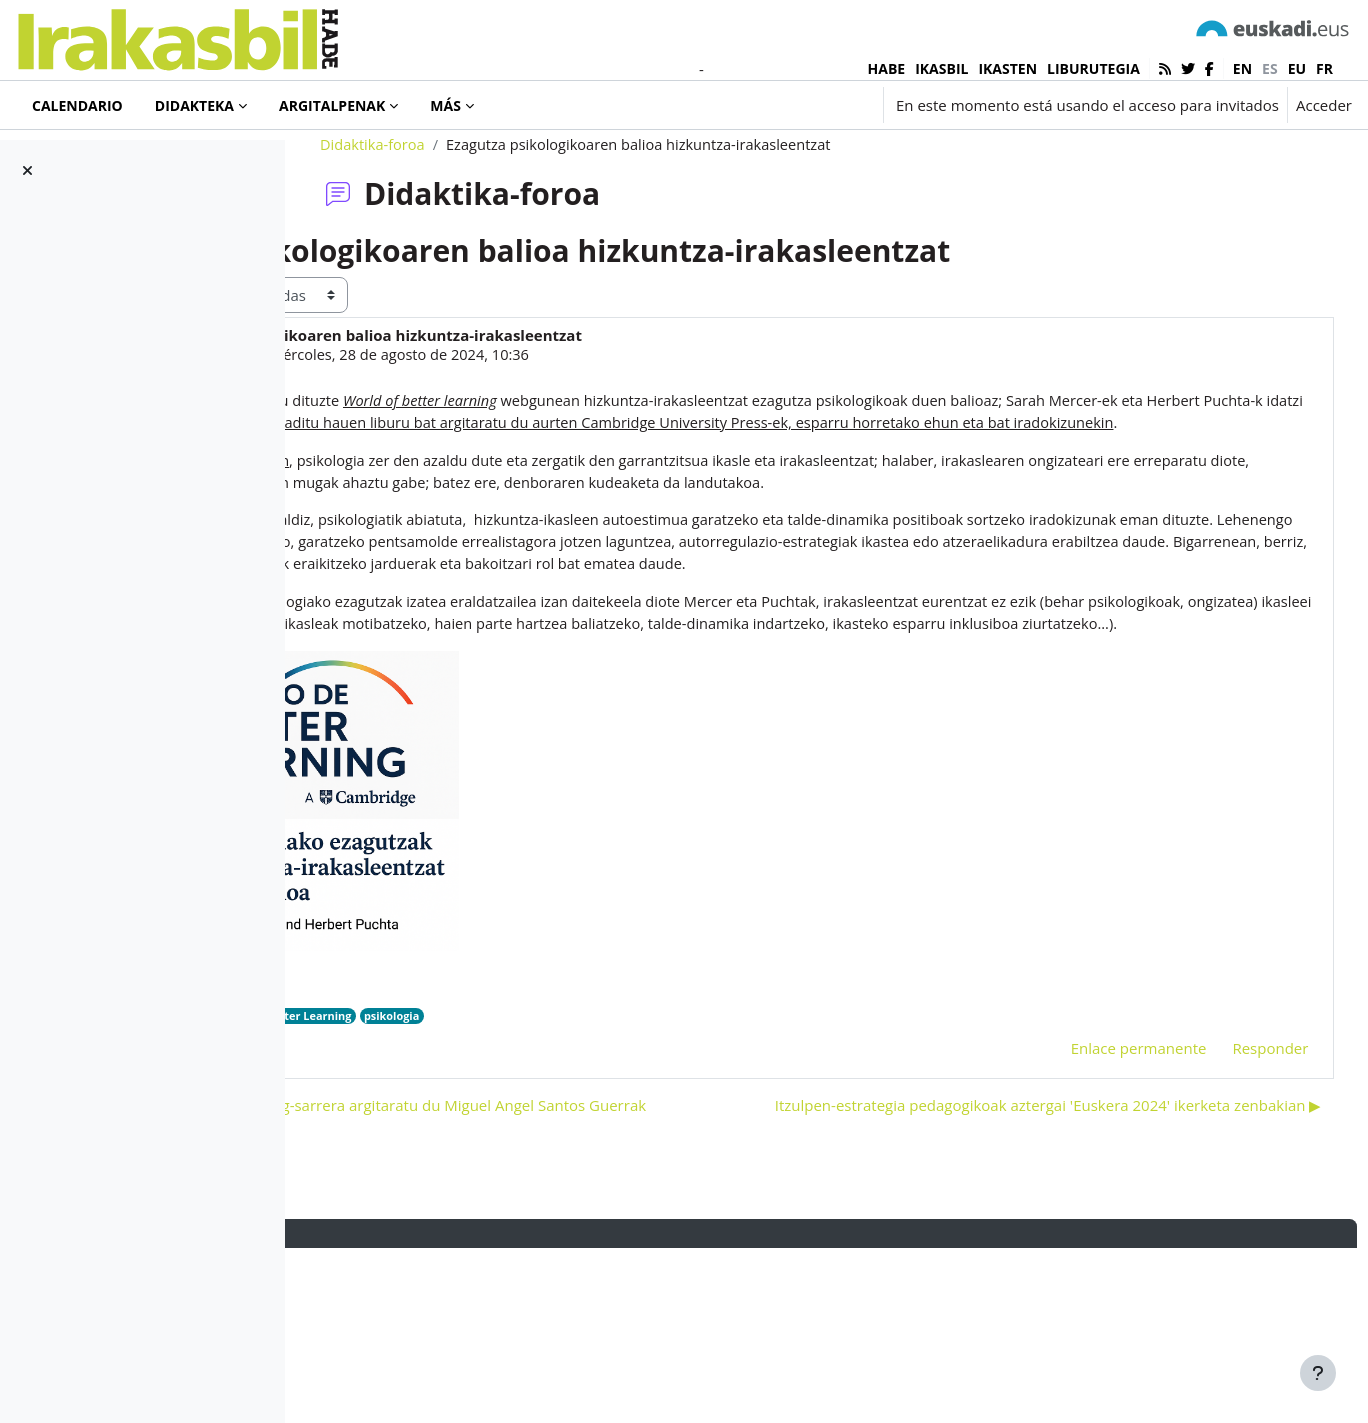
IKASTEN (1007, 68)
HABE (887, 68)
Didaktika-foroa (473, 207)
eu (1297, 68)
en (1242, 68)
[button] (754, 105)
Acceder (1324, 105)
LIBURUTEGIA (1093, 68)
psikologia (633, 1153)
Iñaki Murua (450, 418)
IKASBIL (941, 68)
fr (1324, 68)
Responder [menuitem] (1233, 1185)
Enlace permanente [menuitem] (1101, 1185)
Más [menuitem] (445, 105)
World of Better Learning (522, 1153)
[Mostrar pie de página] (1318, 1373)
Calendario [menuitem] (77, 105)
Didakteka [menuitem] (194, 105)
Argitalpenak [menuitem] (332, 105)
